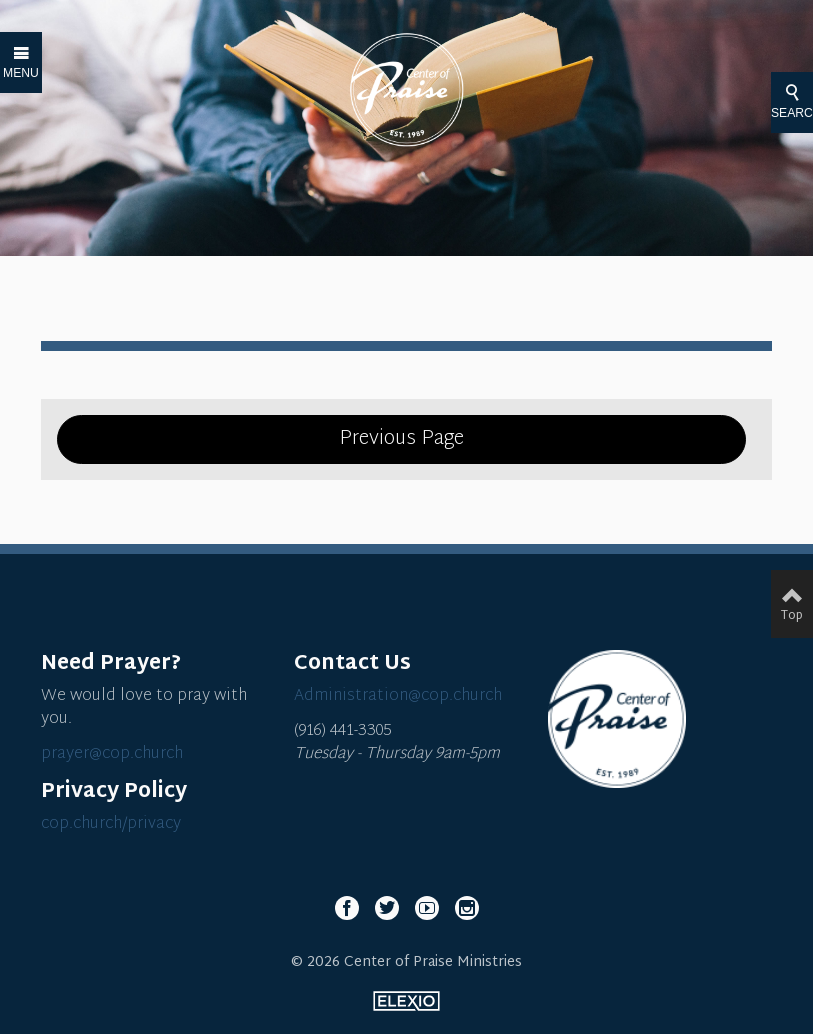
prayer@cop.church (112, 754)
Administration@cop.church (398, 696)
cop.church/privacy (111, 824)
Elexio (406, 1001)
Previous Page (401, 439)
